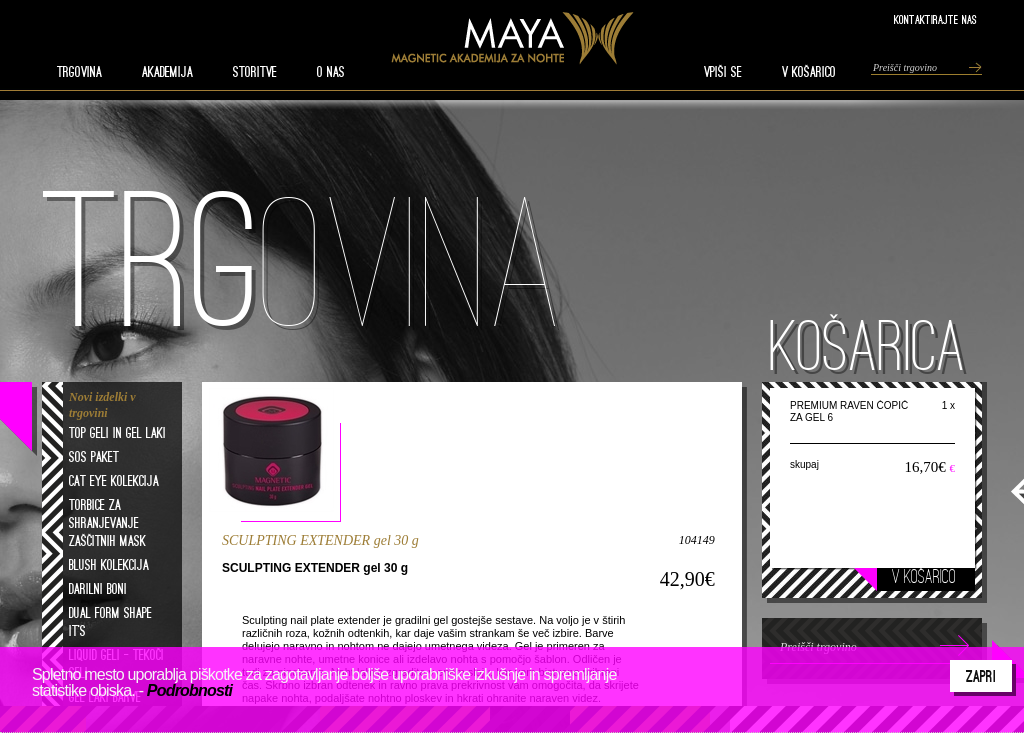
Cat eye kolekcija (114, 481)
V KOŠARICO (809, 72)
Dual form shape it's (110, 622)
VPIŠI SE (723, 72)
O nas (331, 72)
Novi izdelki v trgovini (102, 405)
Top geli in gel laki (117, 433)
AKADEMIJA (167, 72)
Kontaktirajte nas (935, 19)
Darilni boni (98, 589)
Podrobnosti (189, 690)
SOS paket (94, 457)
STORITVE (255, 72)
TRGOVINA (79, 72)
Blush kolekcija (109, 565)
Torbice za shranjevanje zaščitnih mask (107, 523)
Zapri (981, 676)
